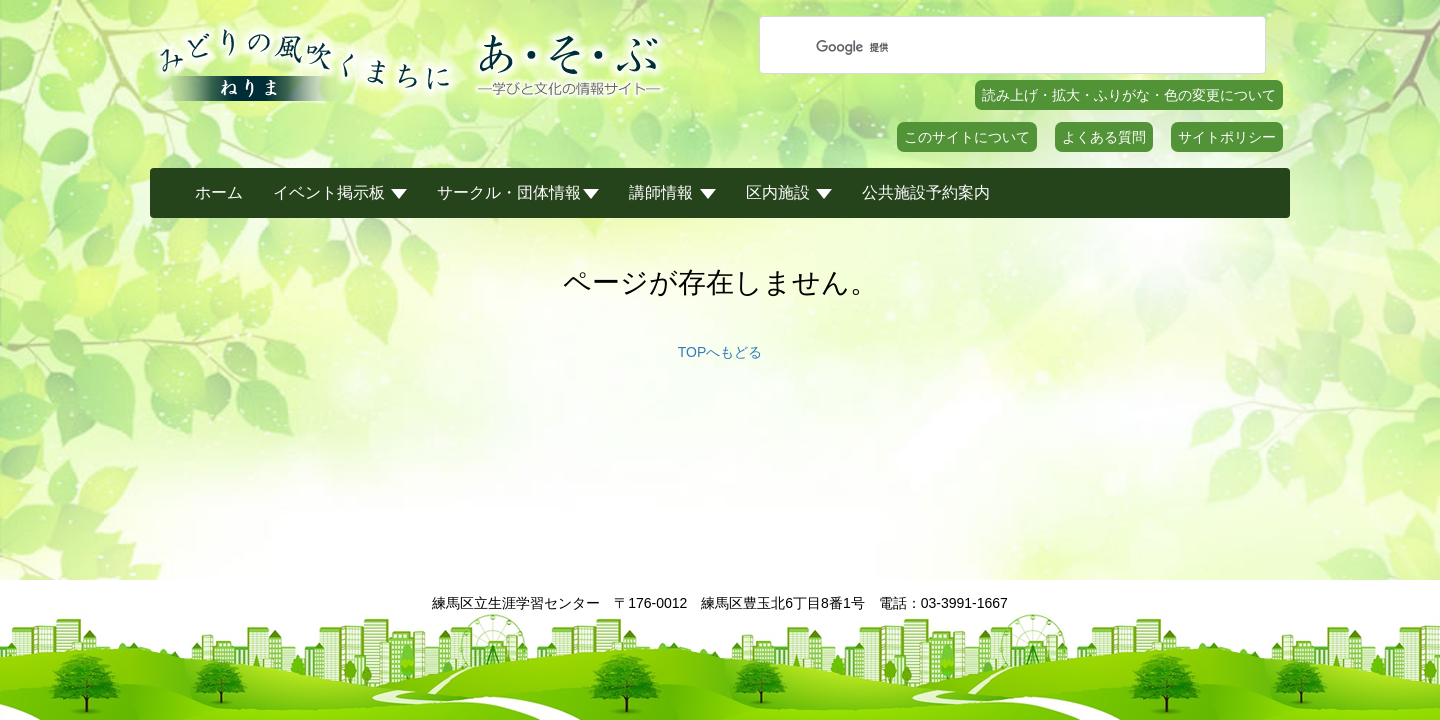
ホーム (219, 192)
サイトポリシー (1227, 137)
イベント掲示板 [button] (340, 192)
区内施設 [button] (789, 192)
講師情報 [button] (672, 192)
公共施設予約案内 (926, 192)
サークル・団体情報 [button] (518, 192)
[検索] (1009, 47)
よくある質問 (1104, 137)
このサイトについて (967, 137)
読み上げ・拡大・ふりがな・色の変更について (1129, 95)
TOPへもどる (720, 352)
